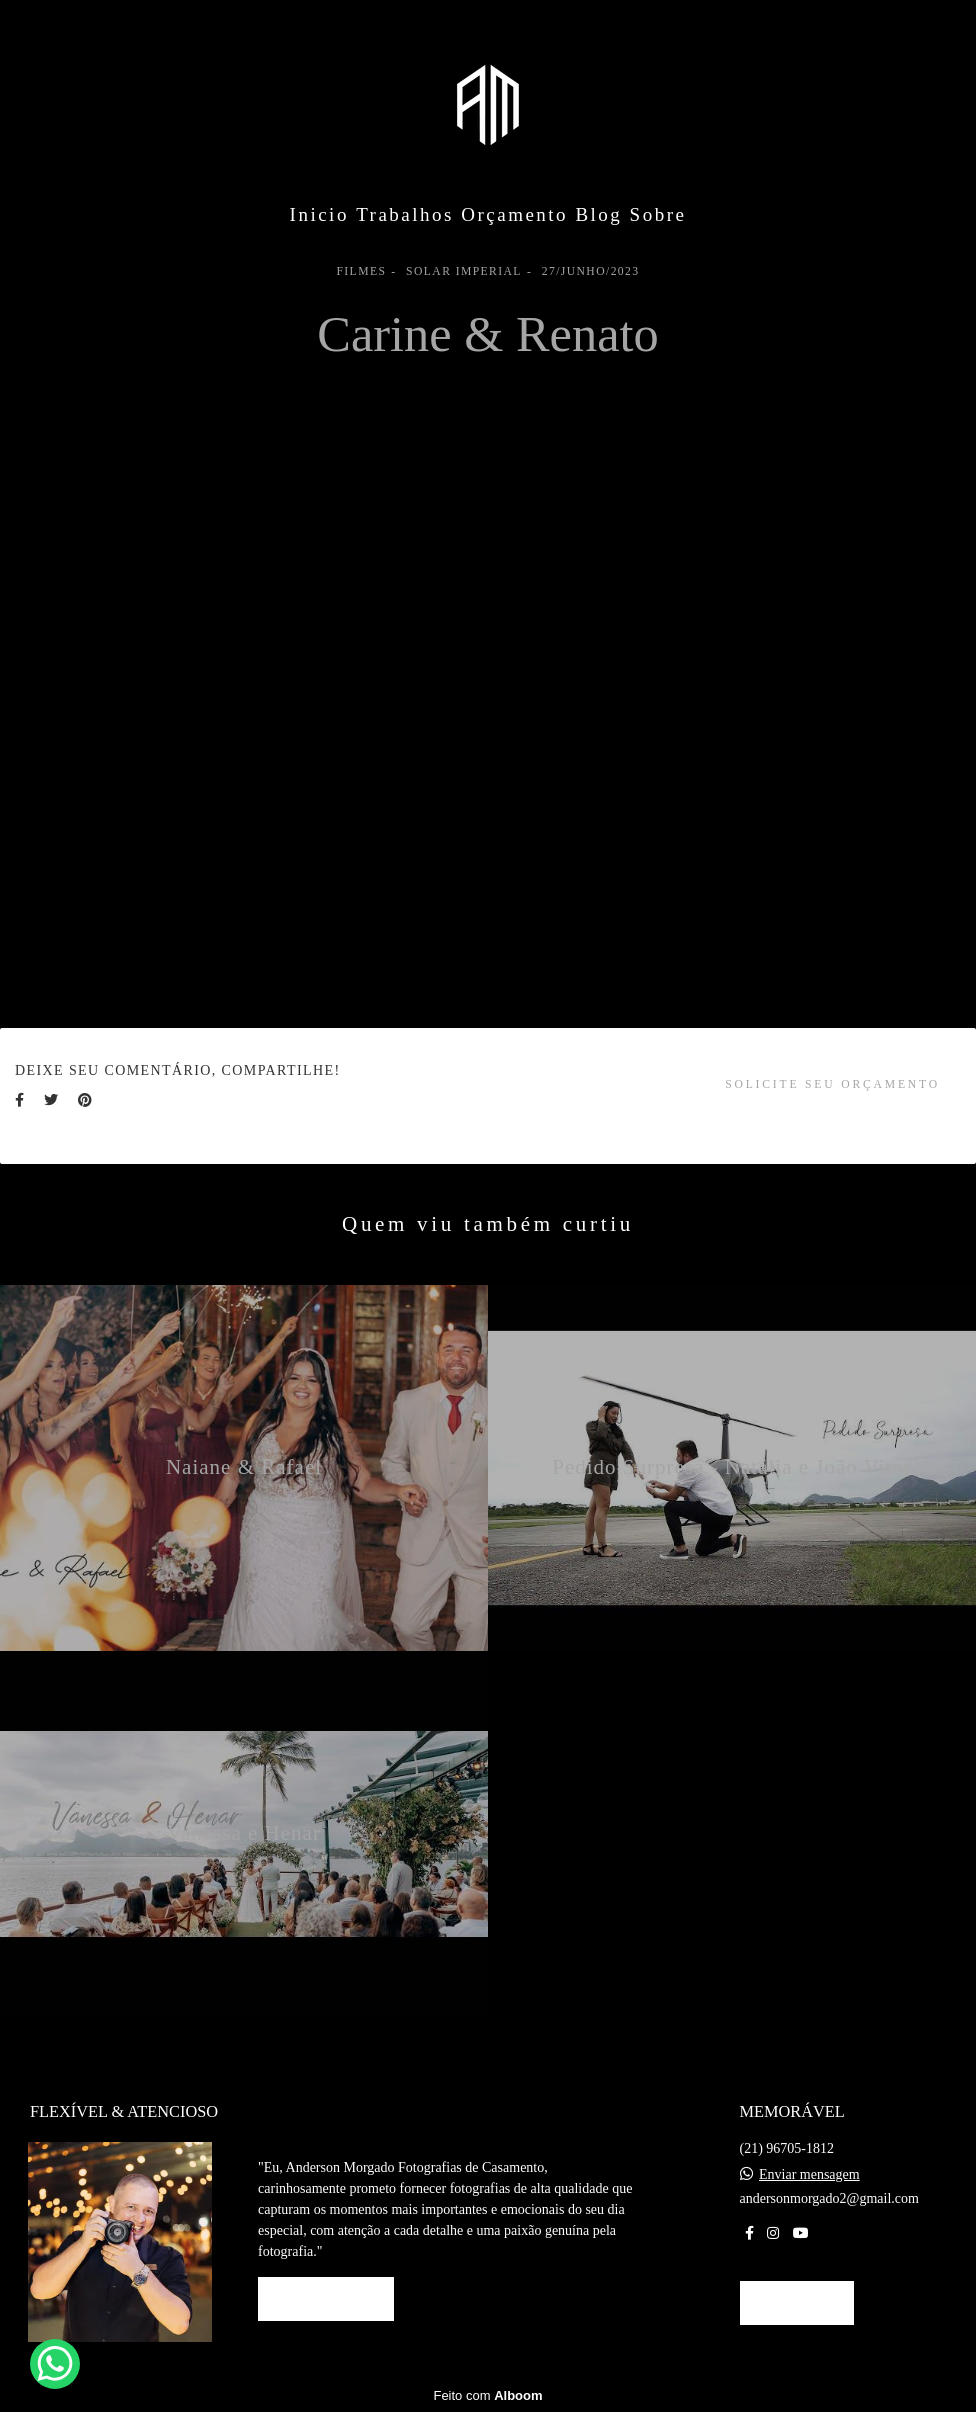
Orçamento (514, 214)
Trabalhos (405, 214)
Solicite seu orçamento (832, 1084)
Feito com (487, 2395)
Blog (598, 214)
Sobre (658, 214)
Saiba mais (326, 2298)
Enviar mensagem (809, 2175)
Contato (797, 2302)
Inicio (319, 214)
